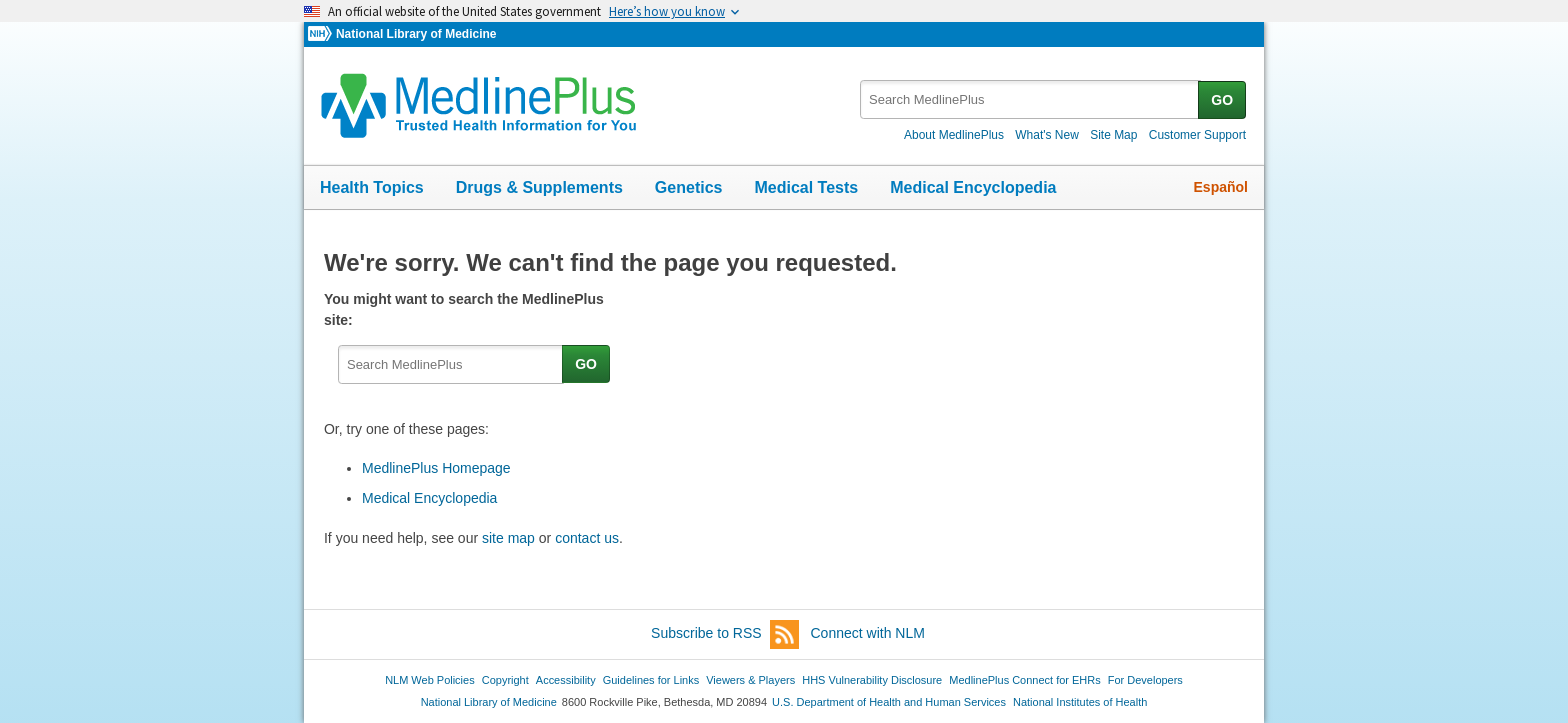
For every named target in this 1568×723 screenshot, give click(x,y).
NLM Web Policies (430, 680)
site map (508, 538)
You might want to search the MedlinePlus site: (464, 309)
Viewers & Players (750, 680)
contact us (587, 538)
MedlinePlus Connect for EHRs (1024, 680)
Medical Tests (806, 187)
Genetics (689, 187)
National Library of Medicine (416, 34)
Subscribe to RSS (725, 634)
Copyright (505, 680)
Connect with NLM (868, 633)
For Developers (1145, 680)
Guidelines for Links (651, 680)
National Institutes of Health (1080, 702)
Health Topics (372, 187)
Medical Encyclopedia (973, 187)
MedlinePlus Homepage (436, 468)
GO (1222, 100)
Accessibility (566, 680)
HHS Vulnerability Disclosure (872, 680)
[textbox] (1030, 99)
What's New (1047, 135)
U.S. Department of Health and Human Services (889, 702)
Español (1221, 187)
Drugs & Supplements (539, 187)
